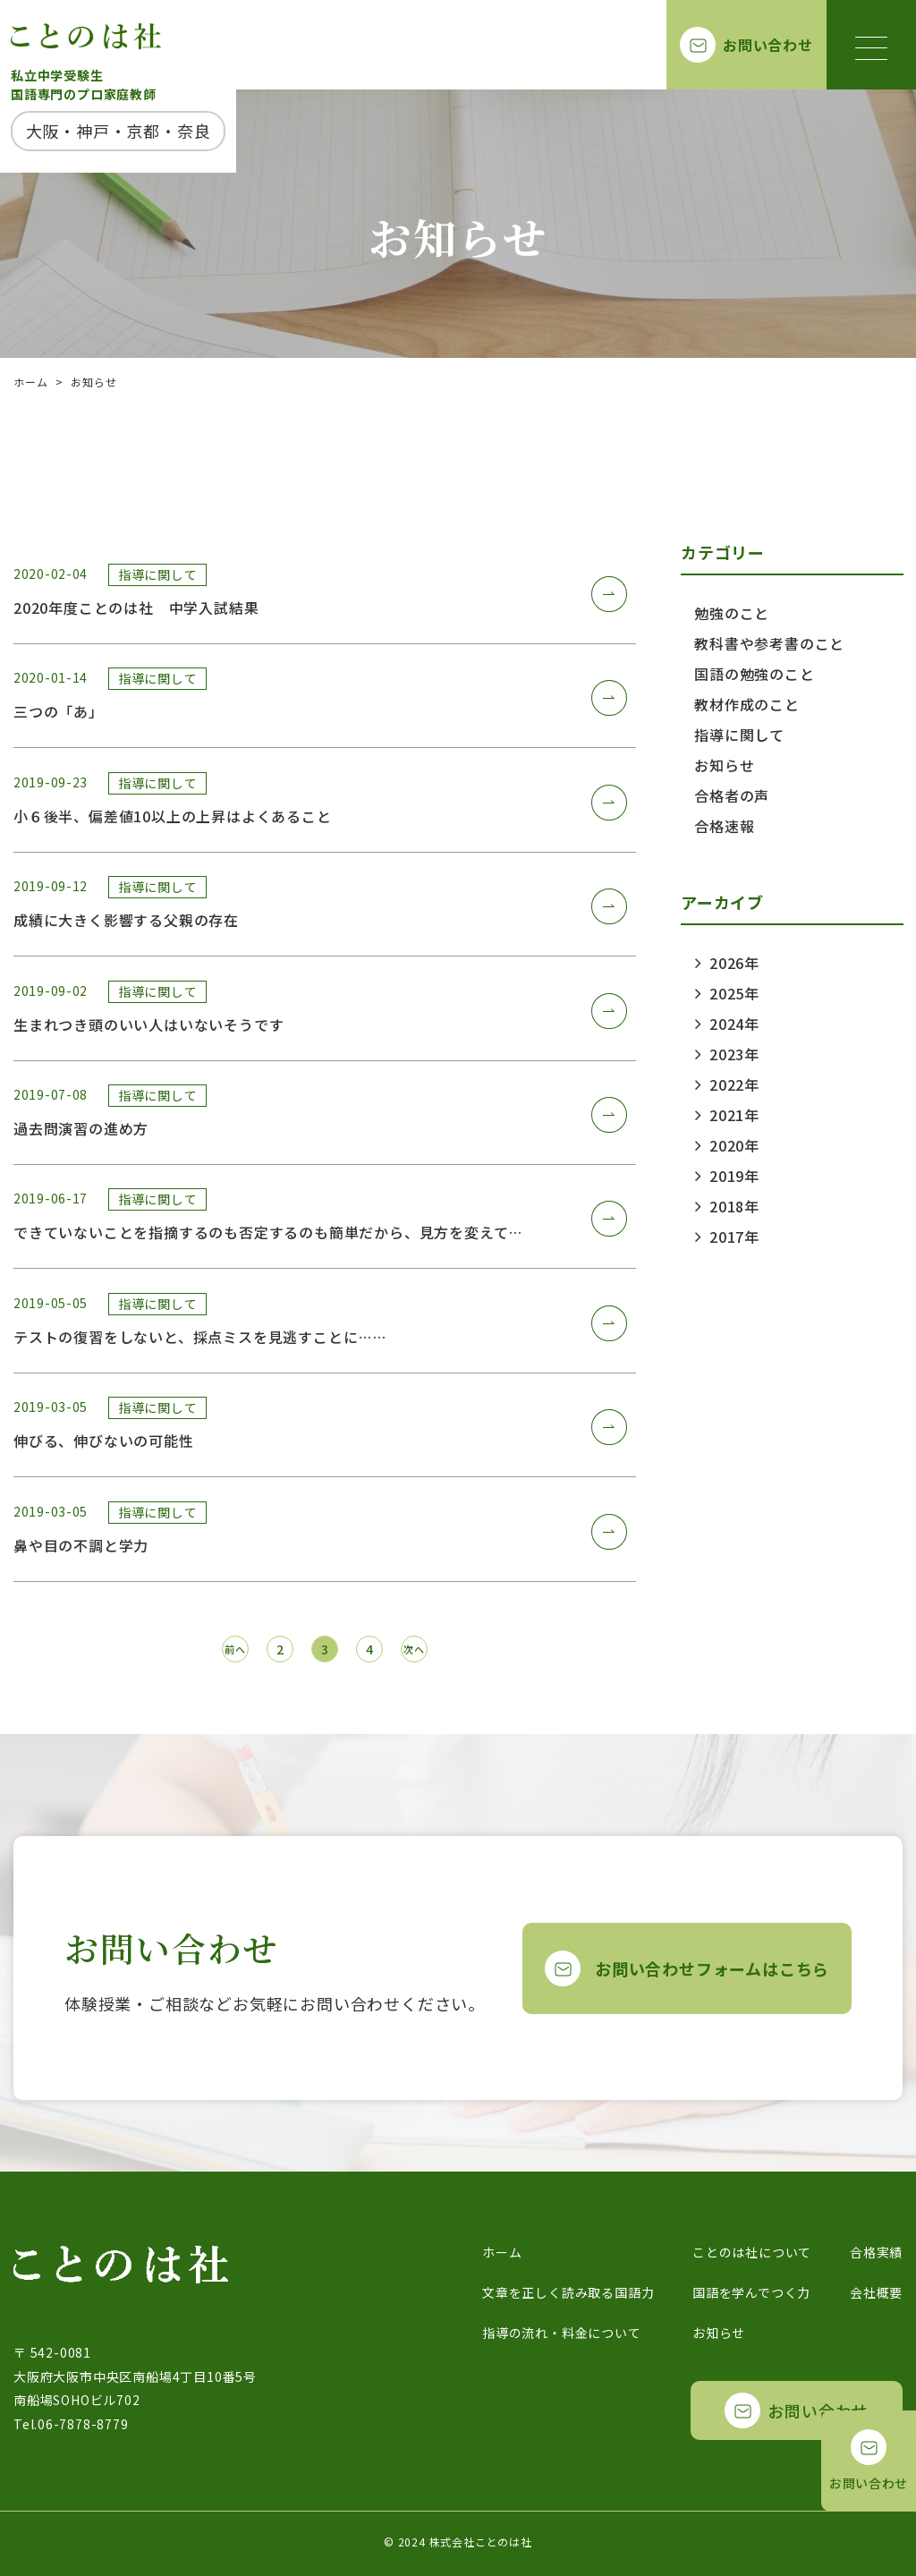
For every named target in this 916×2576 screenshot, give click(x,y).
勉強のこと (735, 613)
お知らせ (728, 765)
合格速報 (728, 826)
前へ (235, 1649)
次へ (414, 1649)
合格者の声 (735, 795)
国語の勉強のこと (758, 673)
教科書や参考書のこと (773, 643)
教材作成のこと (750, 704)
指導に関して (743, 734)
